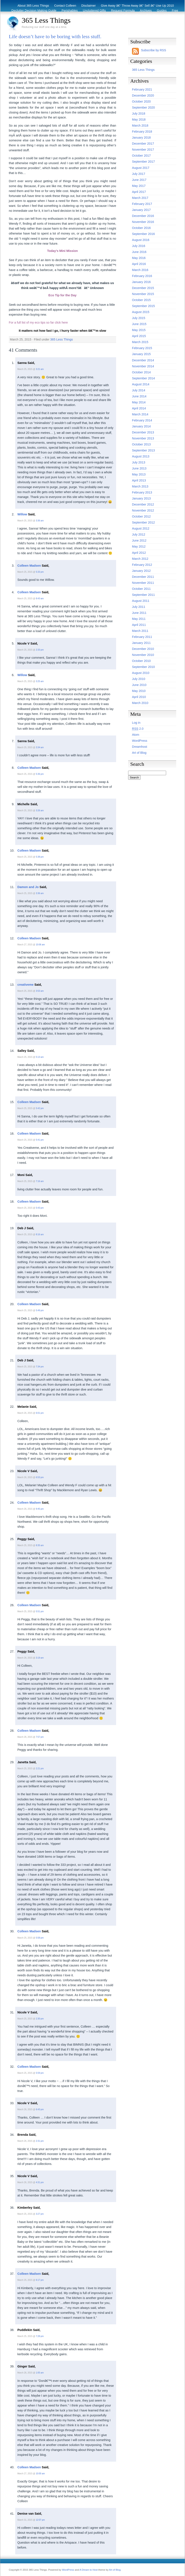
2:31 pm (40, 2141)
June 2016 (139, 252)
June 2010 (139, 685)
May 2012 (139, 546)
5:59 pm (40, 2073)
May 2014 (139, 402)
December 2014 (143, 360)
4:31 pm (40, 2182)
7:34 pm (40, 1366)
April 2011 (139, 625)
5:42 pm (40, 1108)
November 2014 (143, 366)
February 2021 (142, 89)
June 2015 (139, 324)
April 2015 (139, 336)
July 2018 (138, 113)
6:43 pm (40, 2109)
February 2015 (142, 348)
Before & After (131, 15)
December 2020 (143, 95)
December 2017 (143, 143)
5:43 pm (40, 1208)
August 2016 (140, 240)
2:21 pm (40, 1768)
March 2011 (140, 631)
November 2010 (143, 655)
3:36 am (40, 520)
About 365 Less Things (33, 5)
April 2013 (139, 480)
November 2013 (143, 438)
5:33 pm (40, 572)
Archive (169, 15)
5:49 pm (40, 1310)
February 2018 (142, 131)
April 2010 (139, 697)
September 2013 (143, 450)
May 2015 (139, 330)
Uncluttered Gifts (94, 10)
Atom (135, 734)
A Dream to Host (88, 2569)
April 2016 (139, 264)
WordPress (139, 740)
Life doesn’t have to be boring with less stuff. (55, 36)
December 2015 (143, 288)
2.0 (138, 728)
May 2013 (139, 474)
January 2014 (141, 426)
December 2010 (143, 649)
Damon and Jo (28, 887)
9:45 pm (40, 1509)
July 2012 (138, 534)
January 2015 (141, 354)
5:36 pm (40, 774)
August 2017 (140, 168)
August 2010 (140, 673)
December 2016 (143, 216)
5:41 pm (40, 1140)
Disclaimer (88, 5)
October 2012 (141, 516)
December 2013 (143, 432)
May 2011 (139, 619)
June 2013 (139, 468)
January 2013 (141, 498)
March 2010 (140, 703)
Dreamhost (139, 746)
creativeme (25, 984)
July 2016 (138, 246)
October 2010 (141, 661)
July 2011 (138, 606)
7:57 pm (40, 1737)
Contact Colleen (65, 5)
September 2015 (143, 306)
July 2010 (138, 679)
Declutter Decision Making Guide (33, 10)
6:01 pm (40, 1413)
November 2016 (143, 222)
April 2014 (139, 408)
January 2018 (141, 137)
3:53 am (40, 991)
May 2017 (139, 186)
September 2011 (143, 594)
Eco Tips (152, 15)
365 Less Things (46, 20)
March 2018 (140, 125)
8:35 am (40, 1545)
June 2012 (139, 540)
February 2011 (142, 637)
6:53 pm (40, 1477)
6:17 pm (40, 2280)
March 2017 (140, 198)
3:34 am (40, 747)
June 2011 (139, 612)
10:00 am (40, 2473)
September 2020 (143, 107)
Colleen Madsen (29, 565)
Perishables (70, 10)
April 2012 (139, 552)
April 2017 (139, 192)
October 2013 (141, 444)
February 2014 (142, 420)
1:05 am (40, 2373)
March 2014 (140, 414)
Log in (136, 722)
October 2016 (141, 228)
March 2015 (140, 342)
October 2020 (141, 101)
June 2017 (139, 180)
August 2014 (140, 384)
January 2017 (141, 210)
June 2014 (139, 396)
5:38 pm (40, 857)
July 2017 (138, 174)
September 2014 (143, 378)
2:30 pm (40, 2019)
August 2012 (140, 528)
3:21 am (40, 369)
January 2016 (141, 282)
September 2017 (143, 161)
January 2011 (141, 643)
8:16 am (40, 1234)
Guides (162, 10)
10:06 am (40, 944)
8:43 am (40, 598)
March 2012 (140, 558)
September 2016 (143, 234)
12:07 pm (40, 2520)
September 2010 (143, 667)
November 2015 (143, 294)
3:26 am (40, 810)
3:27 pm (40, 2214)
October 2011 (141, 588)
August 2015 (140, 312)
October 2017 (141, 155)
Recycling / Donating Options (97, 15)
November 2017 (143, 149)
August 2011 (140, 600)
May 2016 (139, 258)
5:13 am (40, 1057)
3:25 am (40, 681)
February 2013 (142, 492)
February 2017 (142, 204)
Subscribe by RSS (153, 50)
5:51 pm (40, 1611)
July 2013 (138, 462)
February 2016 (142, 276)
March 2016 (140, 270)
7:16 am (40, 1181)
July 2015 (138, 318)
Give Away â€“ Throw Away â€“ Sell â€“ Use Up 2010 (137, 5)
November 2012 (143, 510)
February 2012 (142, 564)
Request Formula (123, 10)
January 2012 (141, 570)
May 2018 (139, 119)
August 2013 (140, 456)
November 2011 (143, 582)
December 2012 (143, 504)
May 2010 (139, 691)
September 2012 (143, 522)
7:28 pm (40, 2336)
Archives (146, 10)
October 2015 (141, 300)
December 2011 (143, 576)
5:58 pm (40, 1938)
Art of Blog (139, 752)
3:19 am (40, 1658)
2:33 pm (40, 650)
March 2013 (140, 486)
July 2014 (138, 390)
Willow (22, 514)
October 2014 (141, 372)
